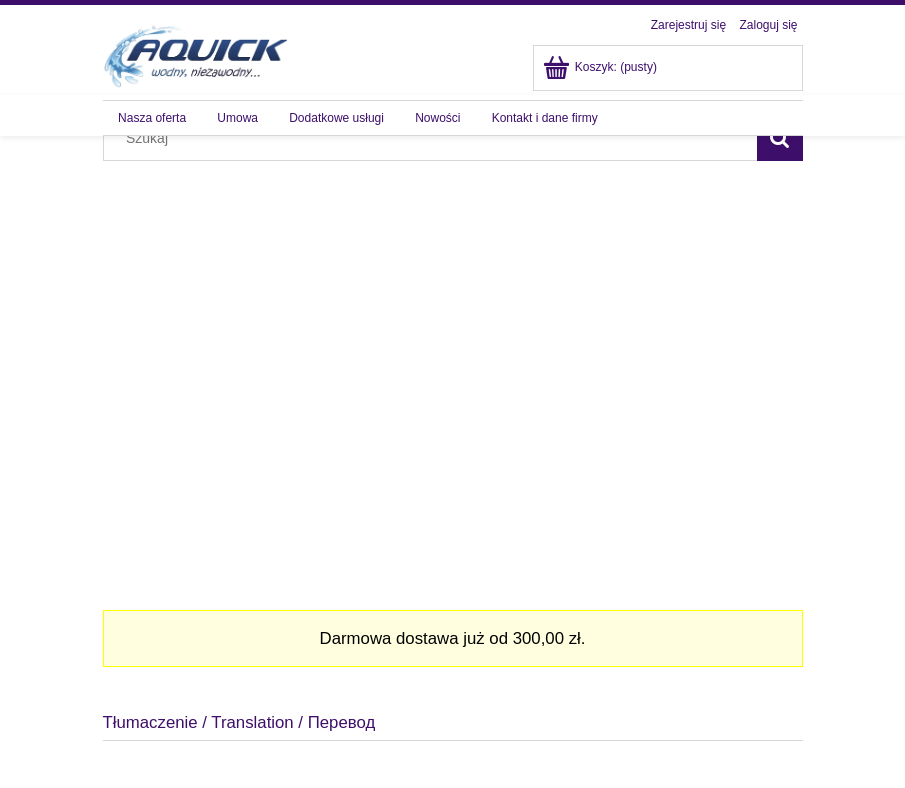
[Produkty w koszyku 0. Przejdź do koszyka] (601, 67)
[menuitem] (152, 118)
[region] (453, 365)
